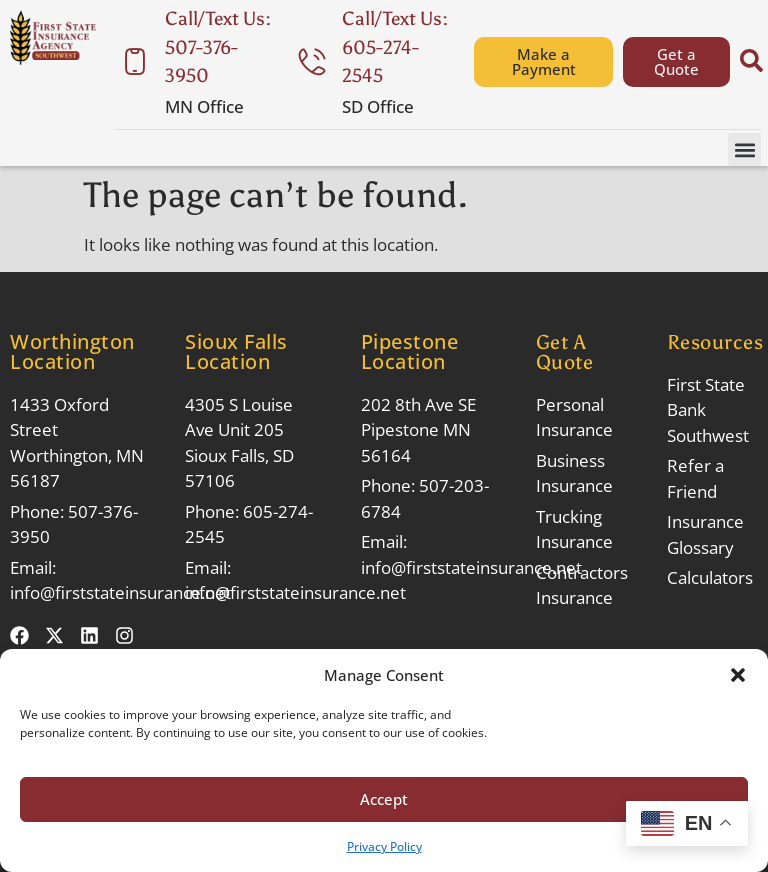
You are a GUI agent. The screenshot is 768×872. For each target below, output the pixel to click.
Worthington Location (72, 351)
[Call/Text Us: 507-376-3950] (135, 62)
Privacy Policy (384, 846)
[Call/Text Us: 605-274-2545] (312, 62)
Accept (384, 799)
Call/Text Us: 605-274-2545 (395, 47)
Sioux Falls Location (236, 351)
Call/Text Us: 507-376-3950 (218, 47)
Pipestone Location (410, 351)
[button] (738, 675)
